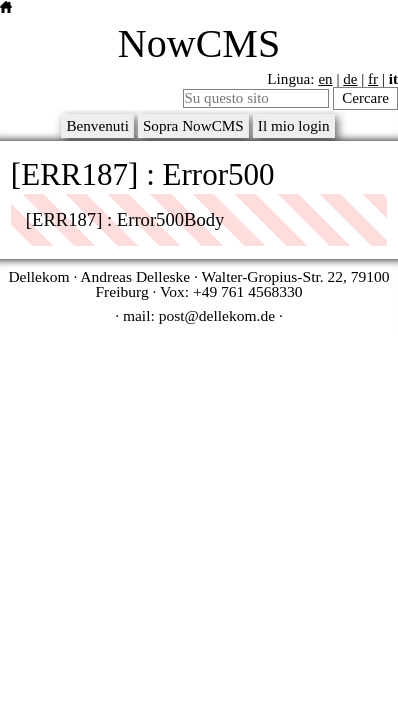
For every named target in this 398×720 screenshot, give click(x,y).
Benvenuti (97, 125)
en (325, 79)
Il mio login (294, 125)
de (350, 79)
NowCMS (199, 43)
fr (373, 79)
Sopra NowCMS (193, 125)
